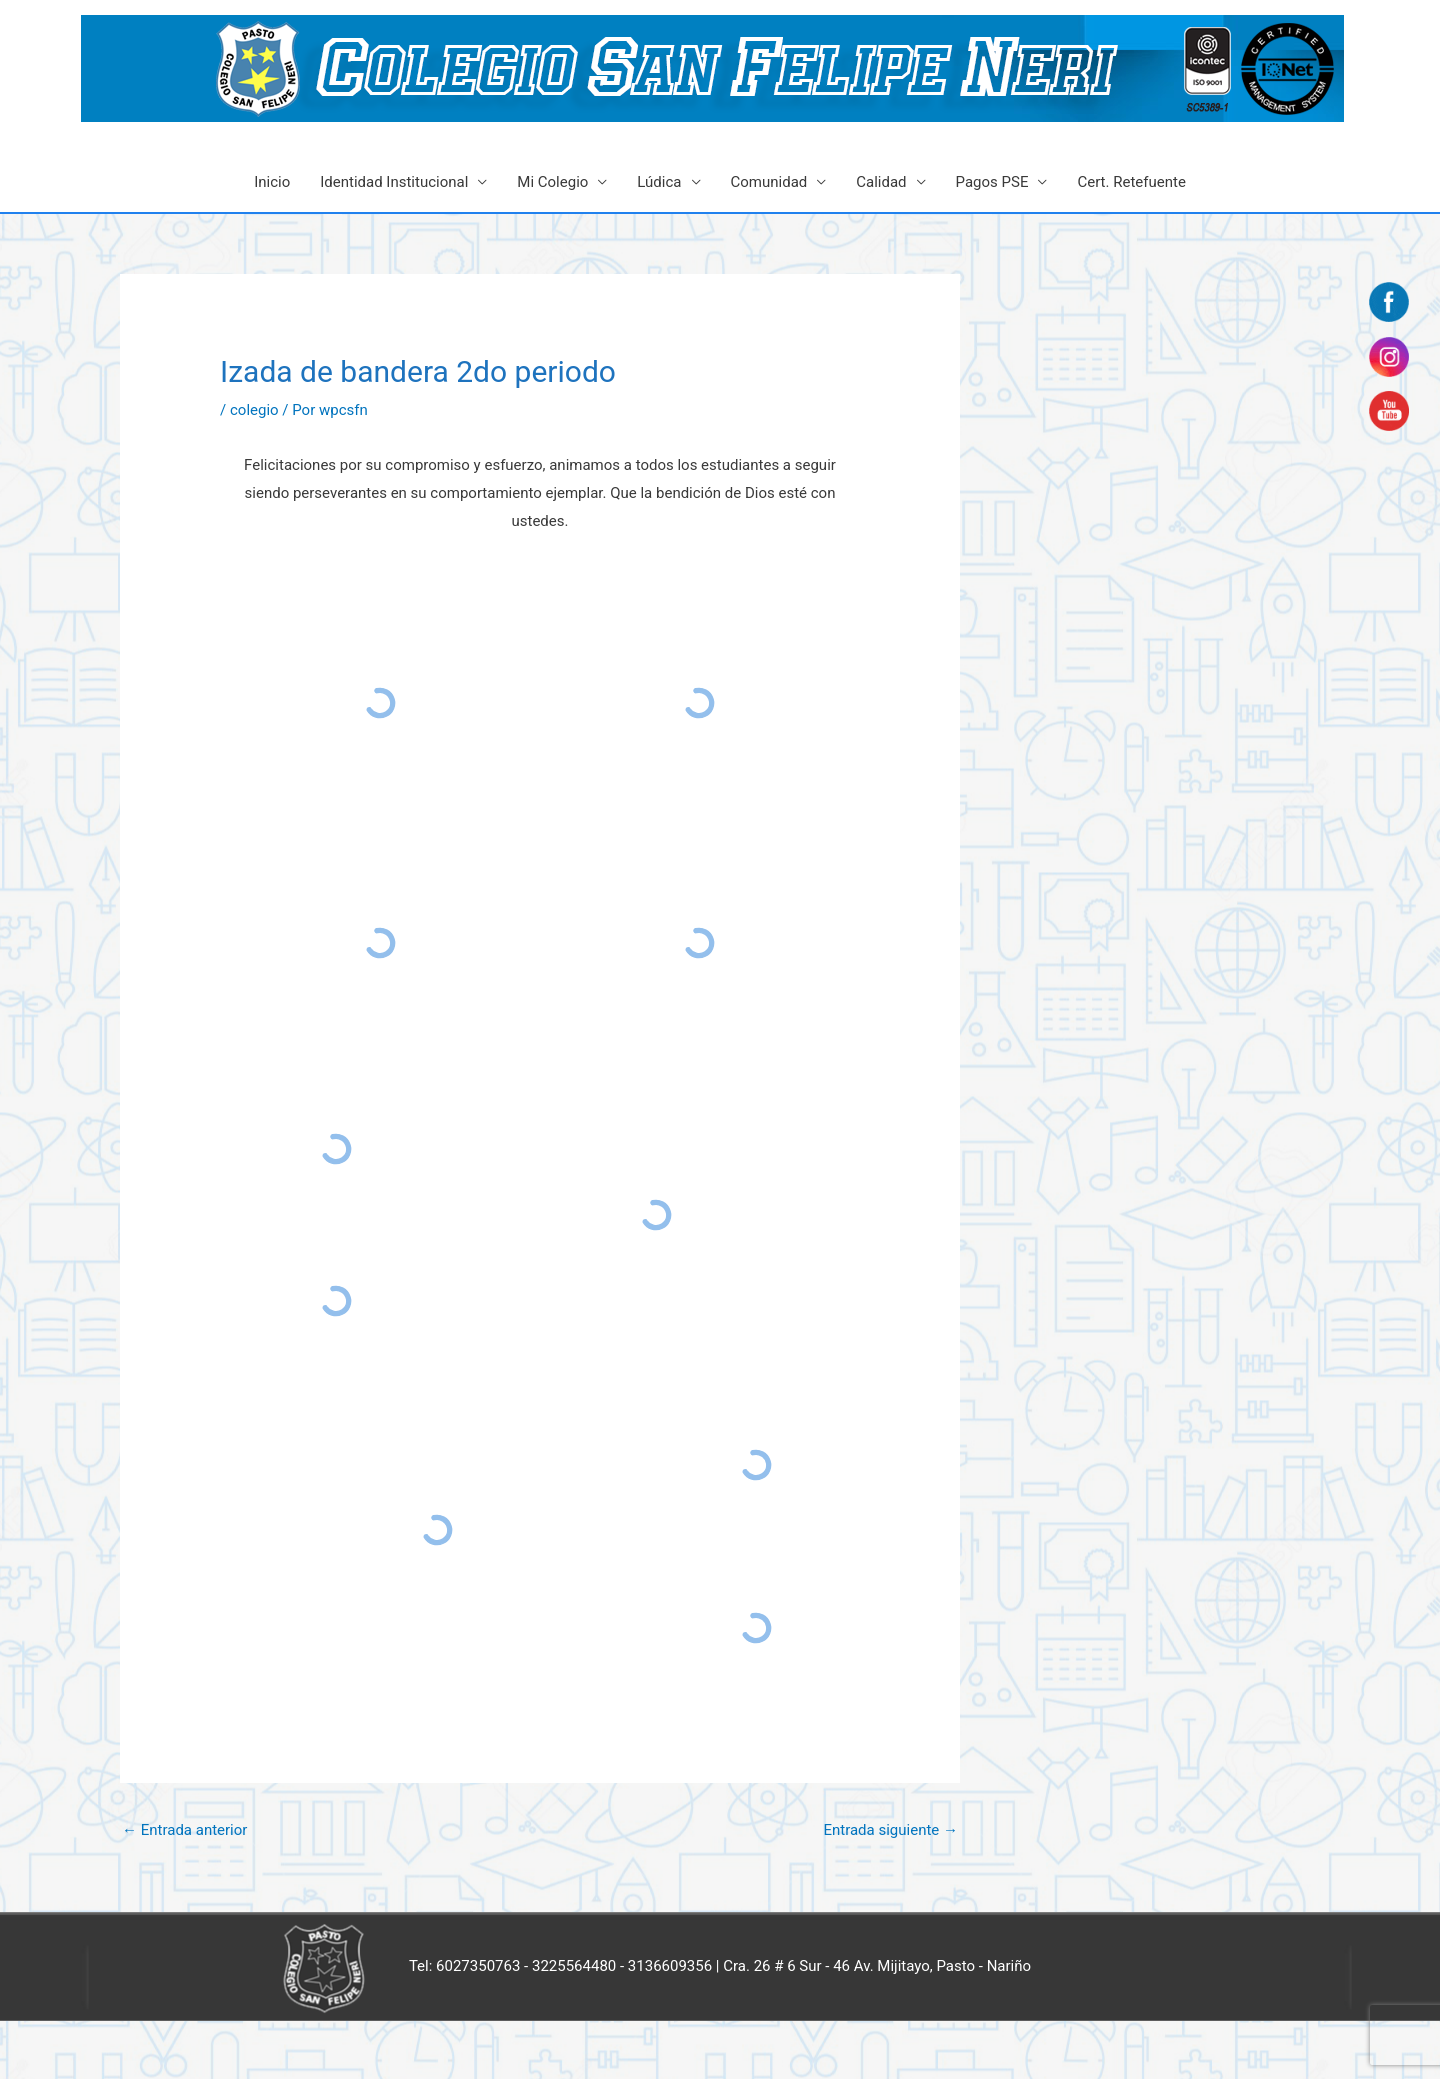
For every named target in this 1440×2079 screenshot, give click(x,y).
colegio (254, 410)
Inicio (272, 182)
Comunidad (769, 182)
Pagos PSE (992, 182)
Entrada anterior (184, 1830)
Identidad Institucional (394, 182)
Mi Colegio (552, 182)
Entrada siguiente (890, 1830)
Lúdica (659, 182)
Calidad (881, 182)
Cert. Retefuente (1131, 182)
